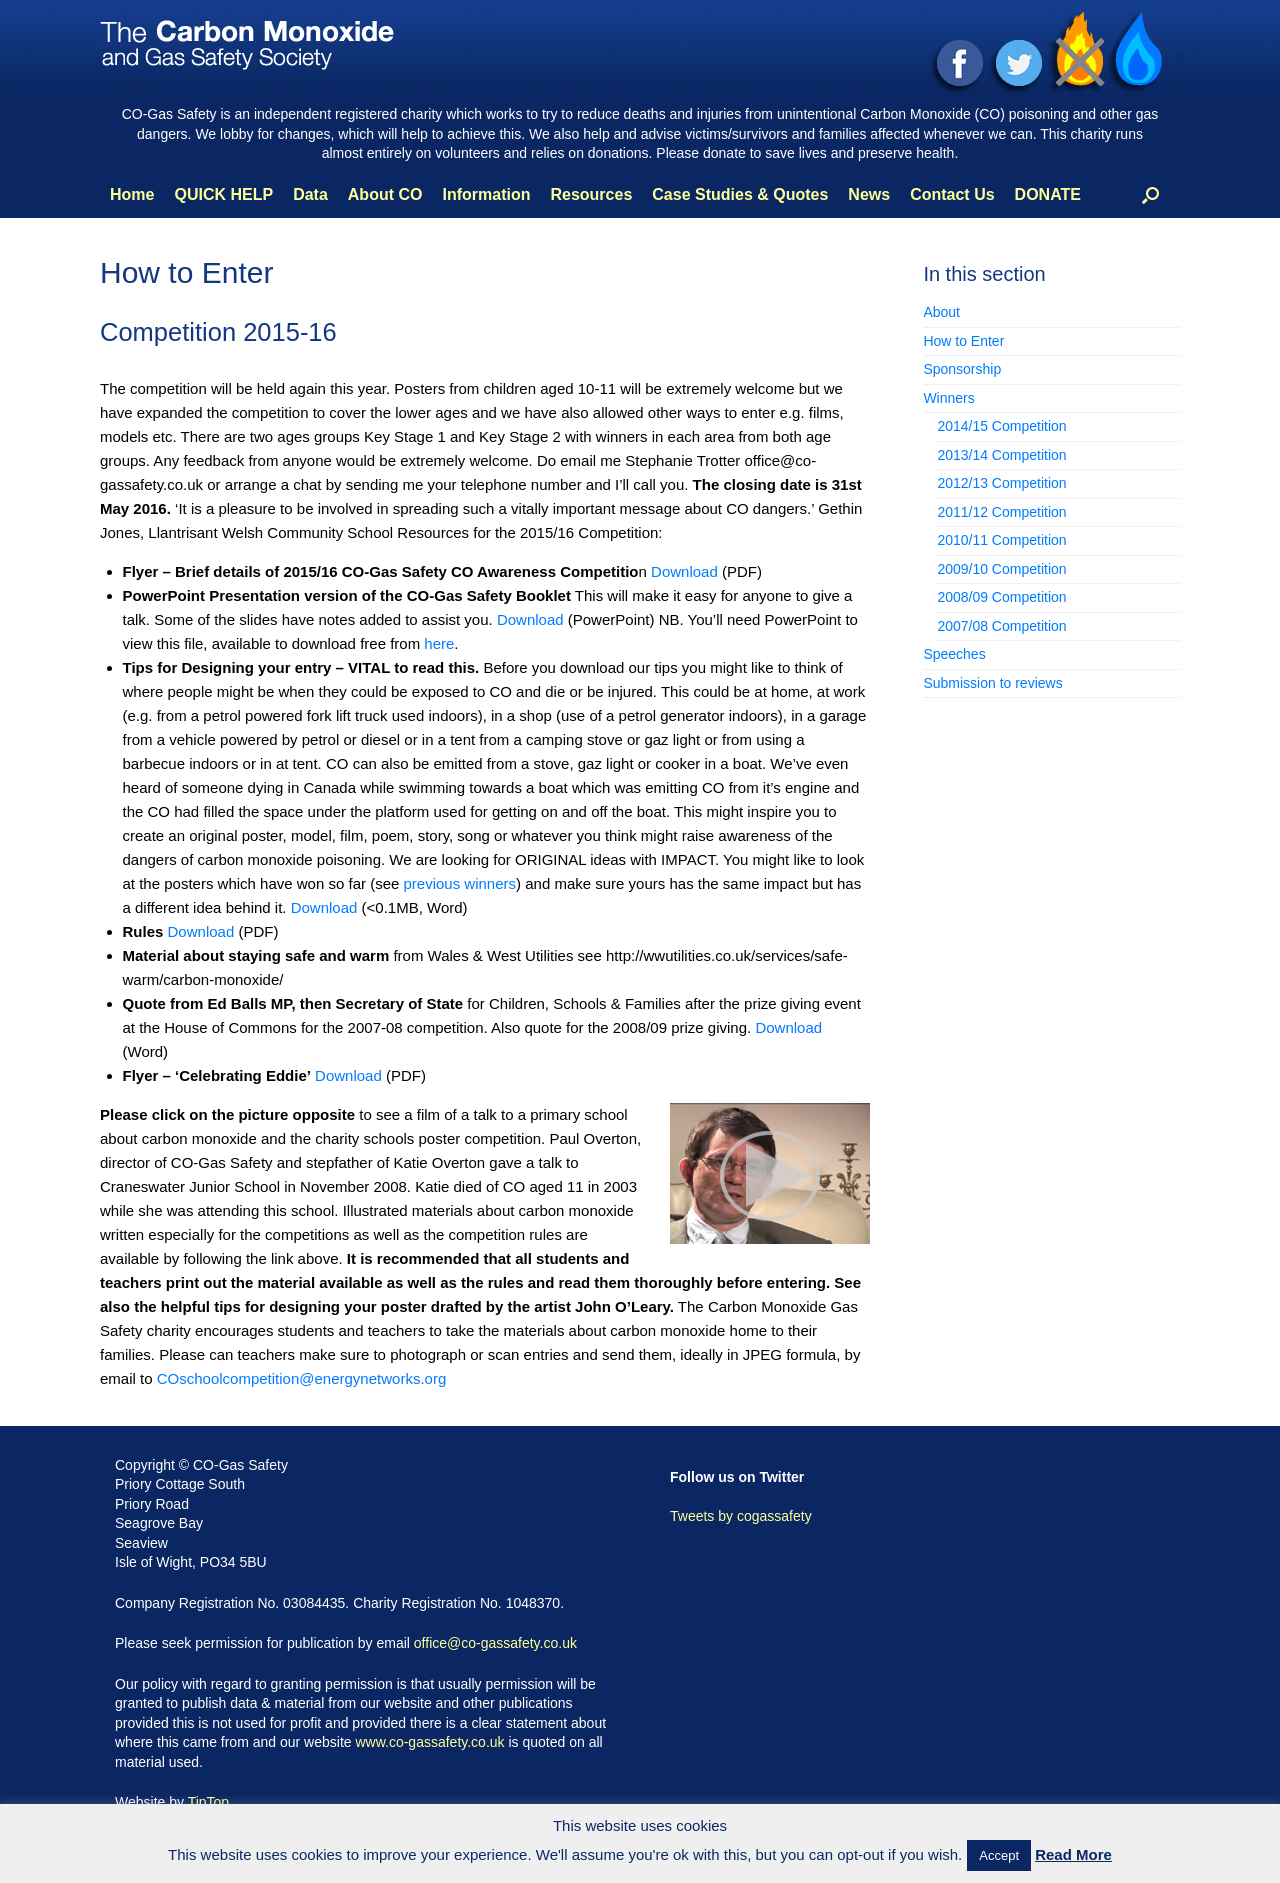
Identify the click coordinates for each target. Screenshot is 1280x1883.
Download (684, 571)
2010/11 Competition (1001, 540)
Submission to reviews (992, 683)
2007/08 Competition (1001, 626)
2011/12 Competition (1001, 512)
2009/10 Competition (1001, 569)
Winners (948, 398)
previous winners (459, 883)
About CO (385, 194)
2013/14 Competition (1001, 455)
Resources (591, 194)
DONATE (1048, 194)
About (941, 312)
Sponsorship (962, 369)
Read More (1073, 1854)
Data (310, 194)
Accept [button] (999, 1855)
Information (486, 194)
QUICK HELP (223, 194)
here (439, 643)
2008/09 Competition (1001, 597)
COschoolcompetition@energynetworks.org (302, 1378)
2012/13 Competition (1001, 483)
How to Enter (963, 341)
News (869, 194)
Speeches (954, 654)
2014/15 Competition (1001, 426)
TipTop (209, 1802)
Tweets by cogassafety (741, 1516)
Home (132, 194)
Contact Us (952, 194)
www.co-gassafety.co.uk (429, 1742)
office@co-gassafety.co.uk (495, 1643)
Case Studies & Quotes (740, 194)
